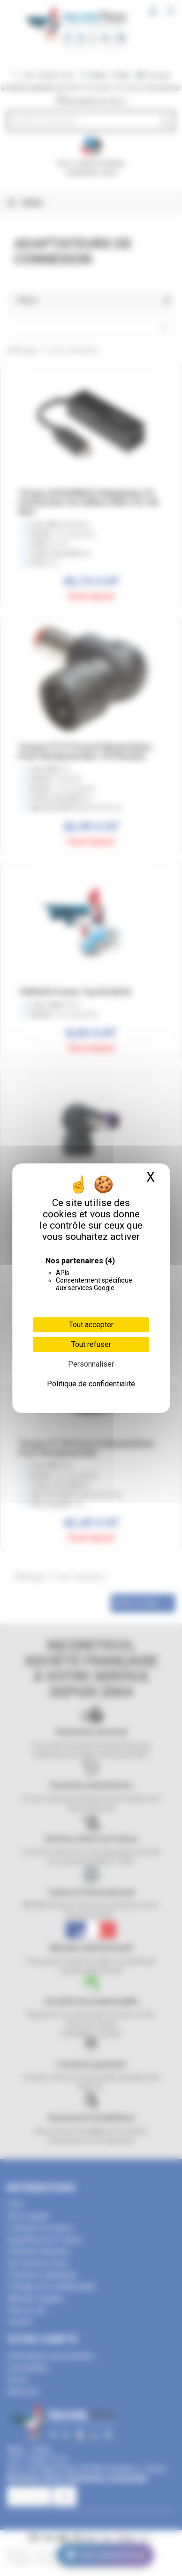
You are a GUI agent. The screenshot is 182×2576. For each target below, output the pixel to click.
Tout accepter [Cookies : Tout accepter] (91, 1324)
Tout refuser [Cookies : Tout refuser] (91, 1344)
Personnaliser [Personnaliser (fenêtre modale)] (91, 1364)
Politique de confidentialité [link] (91, 1383)
